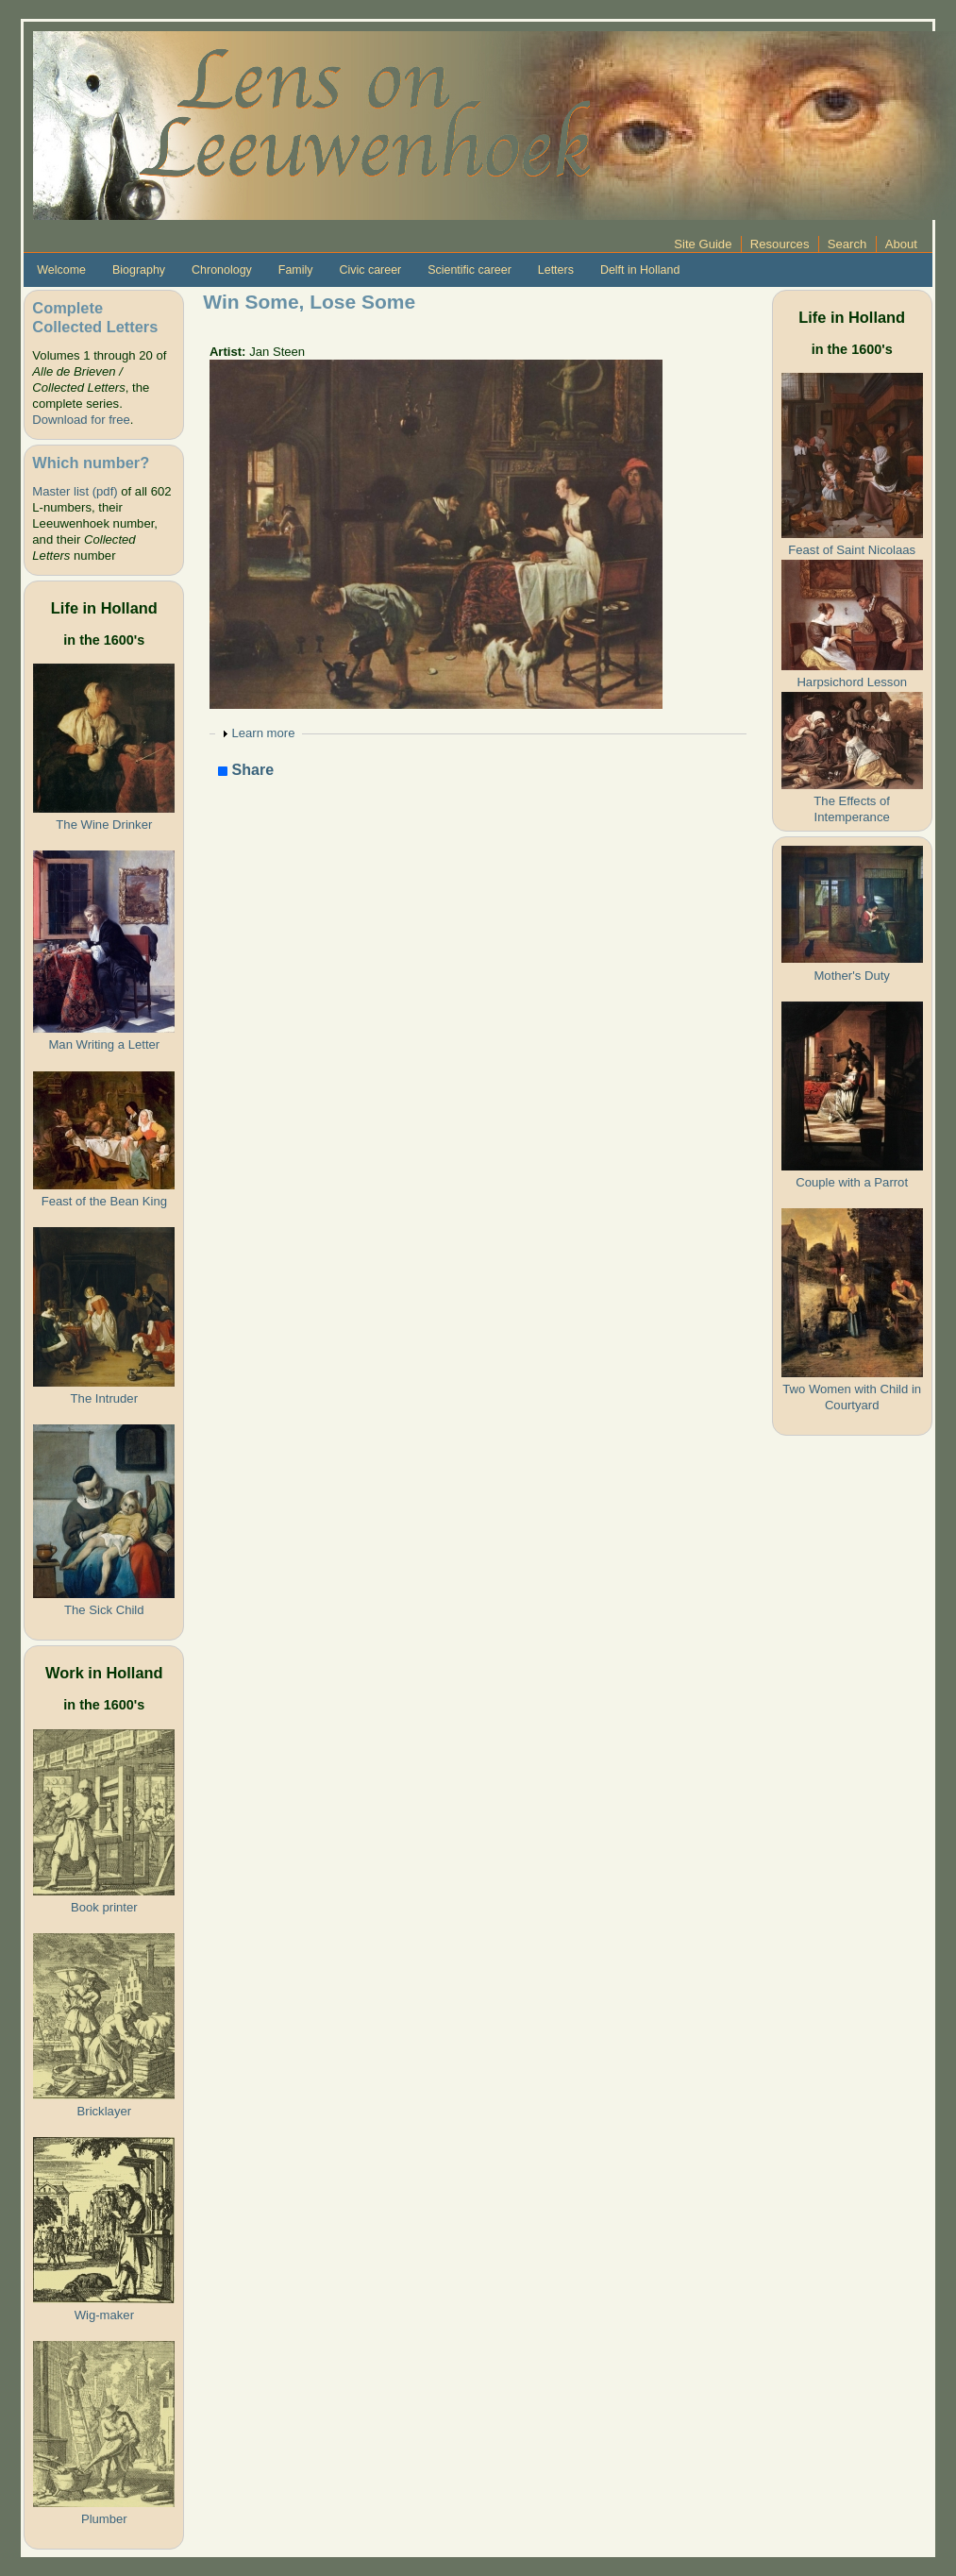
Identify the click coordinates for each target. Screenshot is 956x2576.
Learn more (262, 733)
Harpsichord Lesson (852, 682)
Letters (556, 270)
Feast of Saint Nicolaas (851, 550)
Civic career (370, 270)
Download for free (80, 419)
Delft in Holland (639, 270)
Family (295, 270)
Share (246, 771)
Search (847, 244)
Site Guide (702, 244)
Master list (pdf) (74, 491)
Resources (780, 244)
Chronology (222, 270)
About (901, 244)
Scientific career (470, 270)
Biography (138, 270)
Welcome (61, 270)
